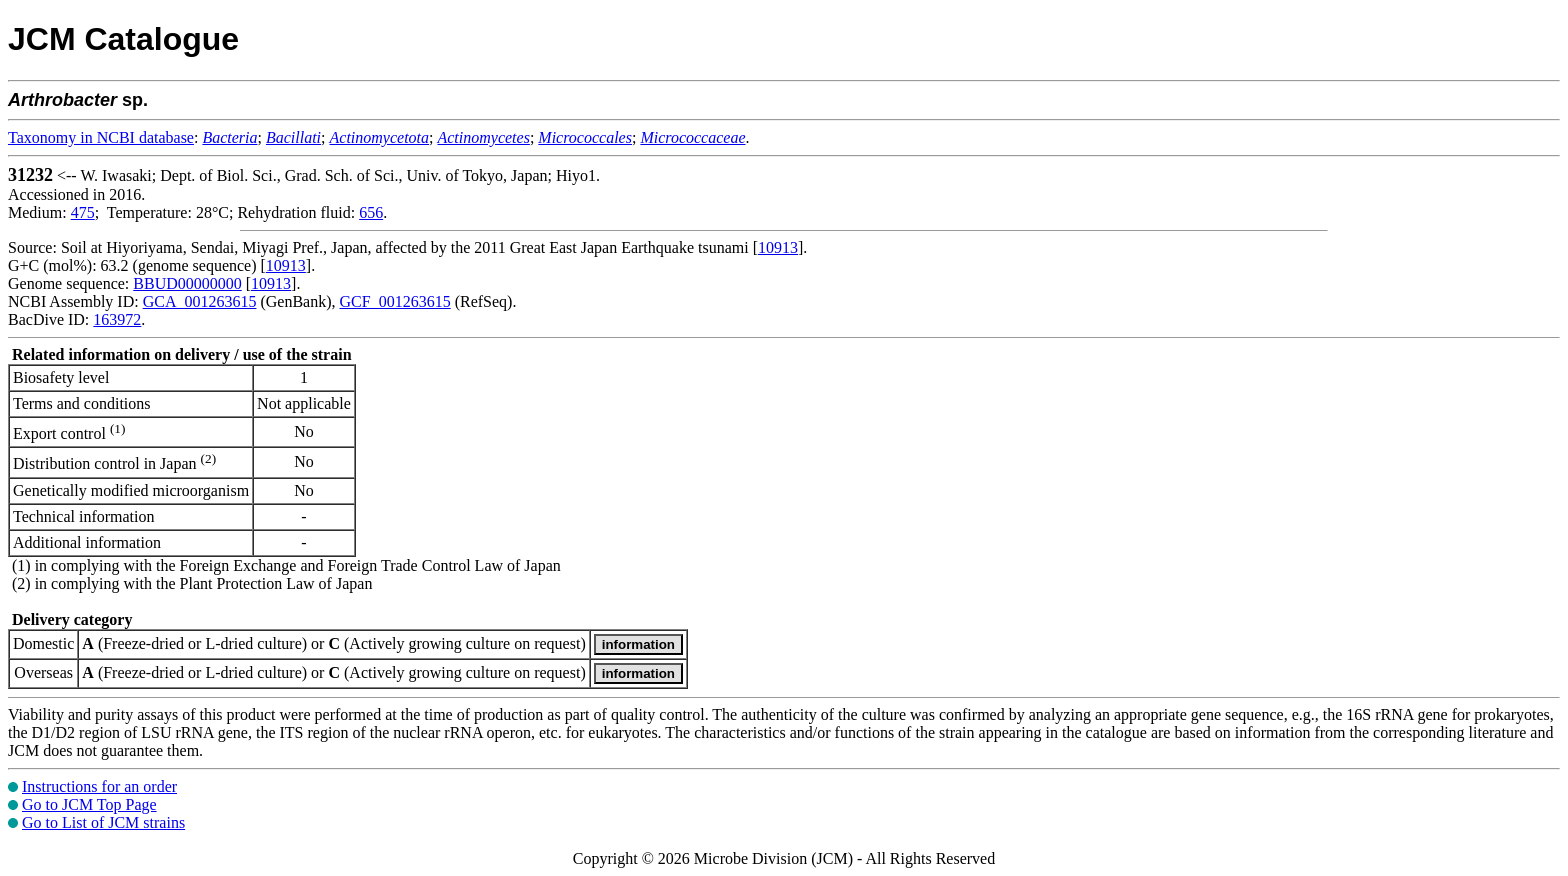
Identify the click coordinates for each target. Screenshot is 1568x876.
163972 (117, 319)
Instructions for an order (99, 786)
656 (371, 212)
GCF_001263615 (395, 301)
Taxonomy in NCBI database (101, 137)
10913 (778, 247)
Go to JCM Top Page (89, 804)
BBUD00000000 (187, 283)
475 (83, 212)
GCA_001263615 (200, 301)
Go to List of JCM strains (103, 822)
